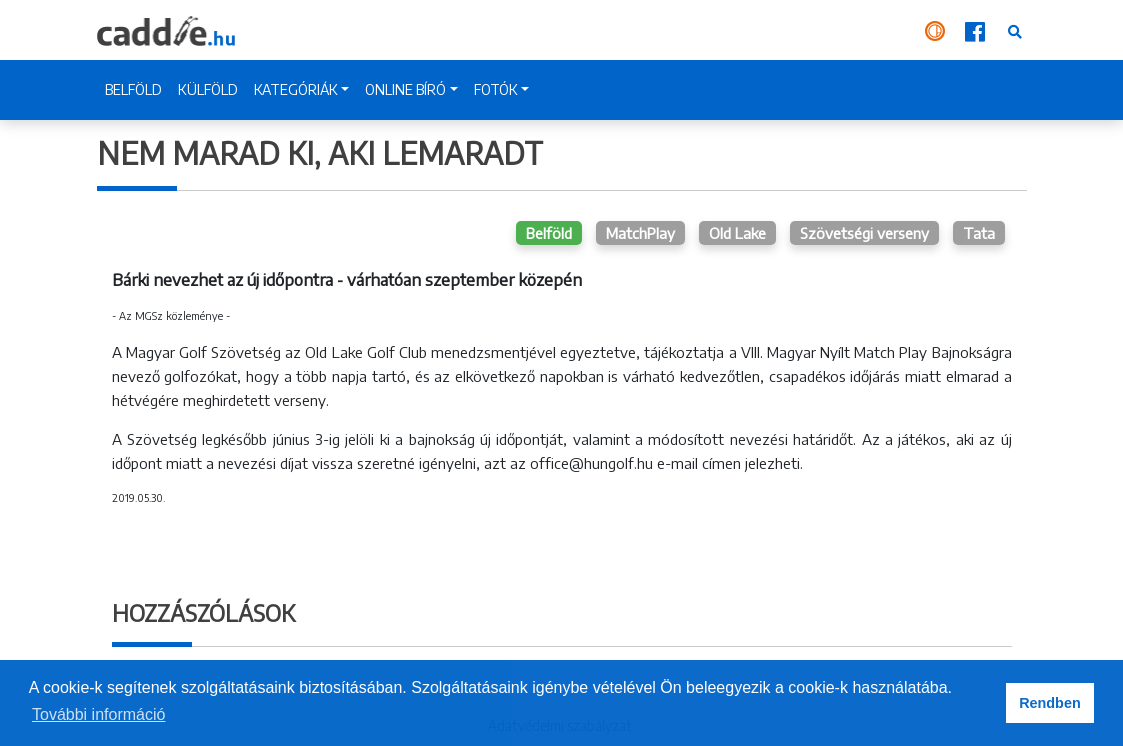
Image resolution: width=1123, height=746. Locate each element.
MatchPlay (640, 233)
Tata (979, 233)
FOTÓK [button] (496, 89)
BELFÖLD (133, 89)
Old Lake (737, 233)
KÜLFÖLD (208, 89)
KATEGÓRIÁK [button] (296, 89)
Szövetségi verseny (864, 233)
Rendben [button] (1050, 703)
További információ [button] (98, 714)
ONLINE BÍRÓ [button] (405, 89)
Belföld (549, 233)
